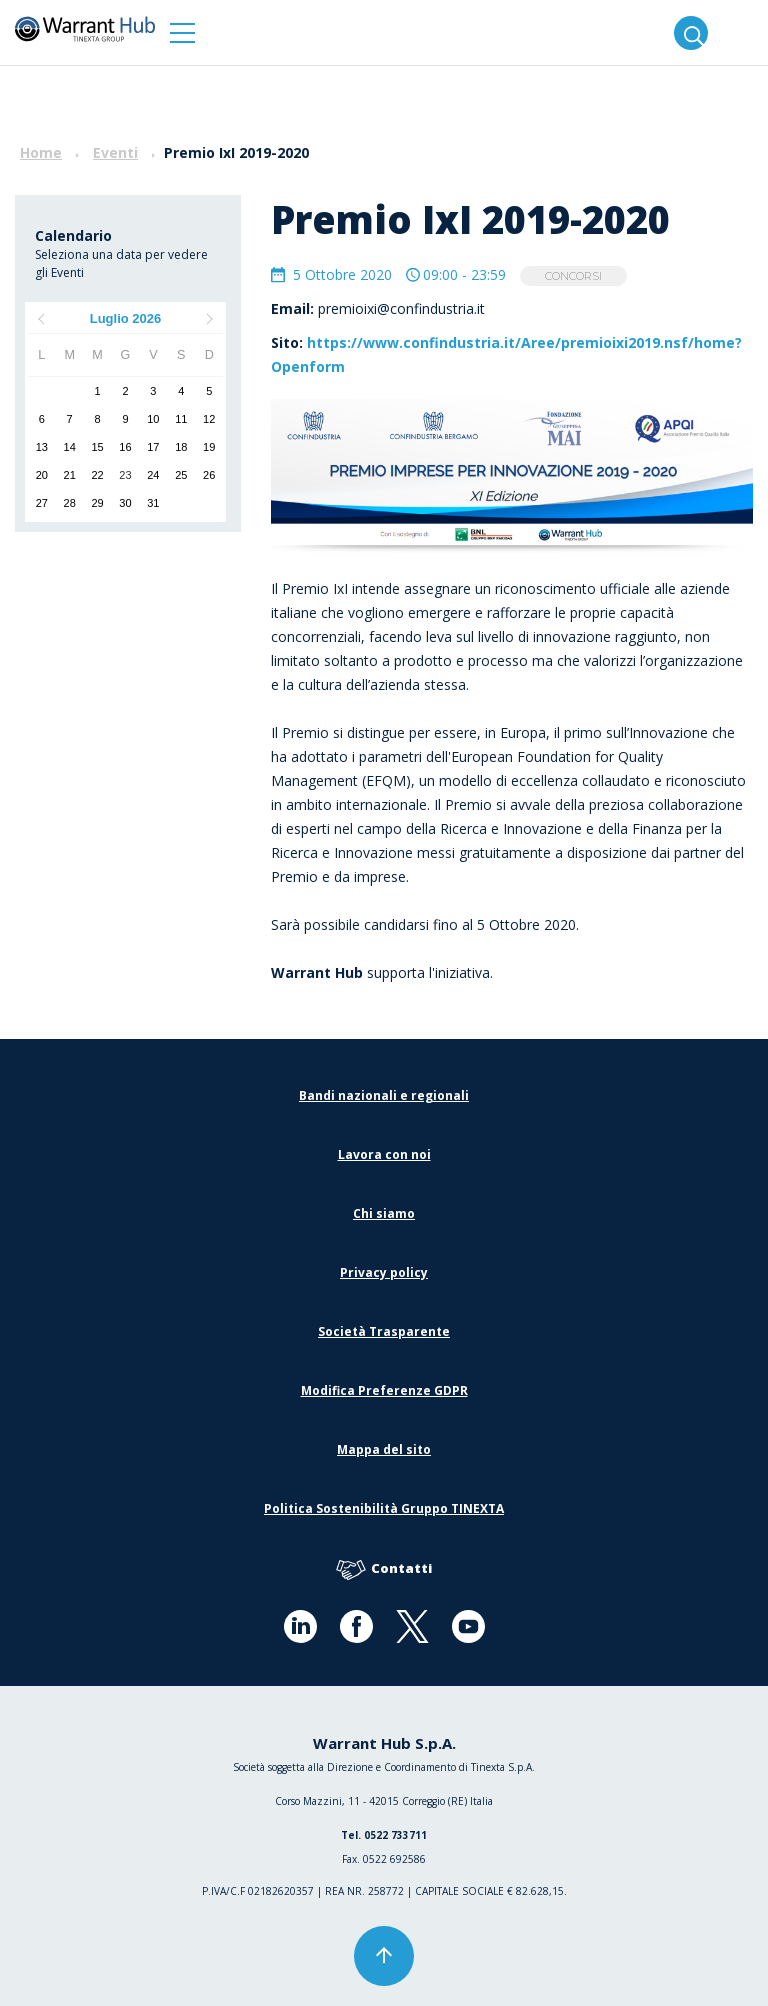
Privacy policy (384, 1272)
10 (153, 419)
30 (125, 503)
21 (70, 475)
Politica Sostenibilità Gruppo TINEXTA (384, 1508)
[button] (182, 32)
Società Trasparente (384, 1331)
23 (125, 475)
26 (209, 475)
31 (153, 503)
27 (42, 503)
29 (97, 503)
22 (97, 475)
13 (42, 447)
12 (209, 419)
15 (97, 447)
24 (153, 475)
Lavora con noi (384, 1154)
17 (153, 447)
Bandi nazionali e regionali (384, 1095)
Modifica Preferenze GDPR (384, 1390)
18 (181, 447)
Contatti (384, 1569)
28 (70, 503)
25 (181, 475)
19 (209, 447)
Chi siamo (384, 1213)
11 (181, 419)
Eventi (115, 152)
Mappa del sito (384, 1449)
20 (42, 475)
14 (70, 447)
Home (41, 152)
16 (125, 447)
